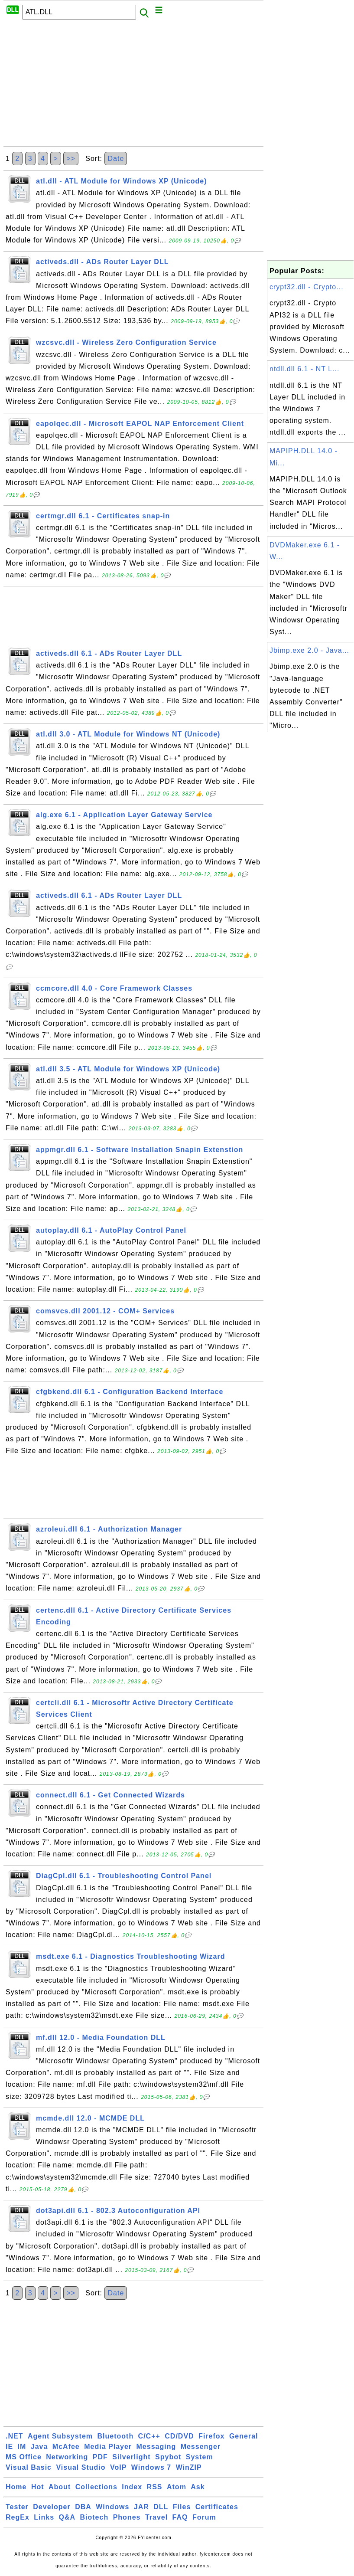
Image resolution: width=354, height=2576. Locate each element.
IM (22, 2446)
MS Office (24, 2457)
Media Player (108, 2446)
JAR (141, 2507)
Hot (37, 2487)
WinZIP (189, 2467)
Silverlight (131, 2457)
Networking (67, 2457)
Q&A (67, 2517)
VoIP (118, 2467)
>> (70, 158)
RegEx (17, 2517)
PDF (100, 2457)
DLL (160, 2507)
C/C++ (149, 2436)
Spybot (168, 2457)
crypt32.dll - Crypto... (307, 287)
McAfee (66, 2446)
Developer (51, 2507)
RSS (154, 2487)
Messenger (201, 2446)
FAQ (180, 2517)
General (243, 2436)
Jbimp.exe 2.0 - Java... (309, 650)
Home (16, 2487)
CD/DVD (179, 2436)
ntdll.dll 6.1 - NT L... (304, 369)
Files (182, 2507)
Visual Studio (80, 2467)
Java (39, 2446)
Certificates (216, 2507)
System (199, 2457)
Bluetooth (115, 2436)
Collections (96, 2487)
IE (9, 2446)
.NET (14, 2436)
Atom (176, 2487)
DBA (83, 2507)
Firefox (211, 2436)
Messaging (156, 2446)
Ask (198, 2487)
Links (44, 2517)
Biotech (94, 2517)
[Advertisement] (133, 85)
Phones (127, 2517)
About (60, 2487)
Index (132, 2487)
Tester (17, 2507)
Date (115, 158)
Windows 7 (151, 2467)
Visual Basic (29, 2467)
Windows (112, 2507)
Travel (156, 2517)
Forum (204, 2517)
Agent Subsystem (60, 2436)
